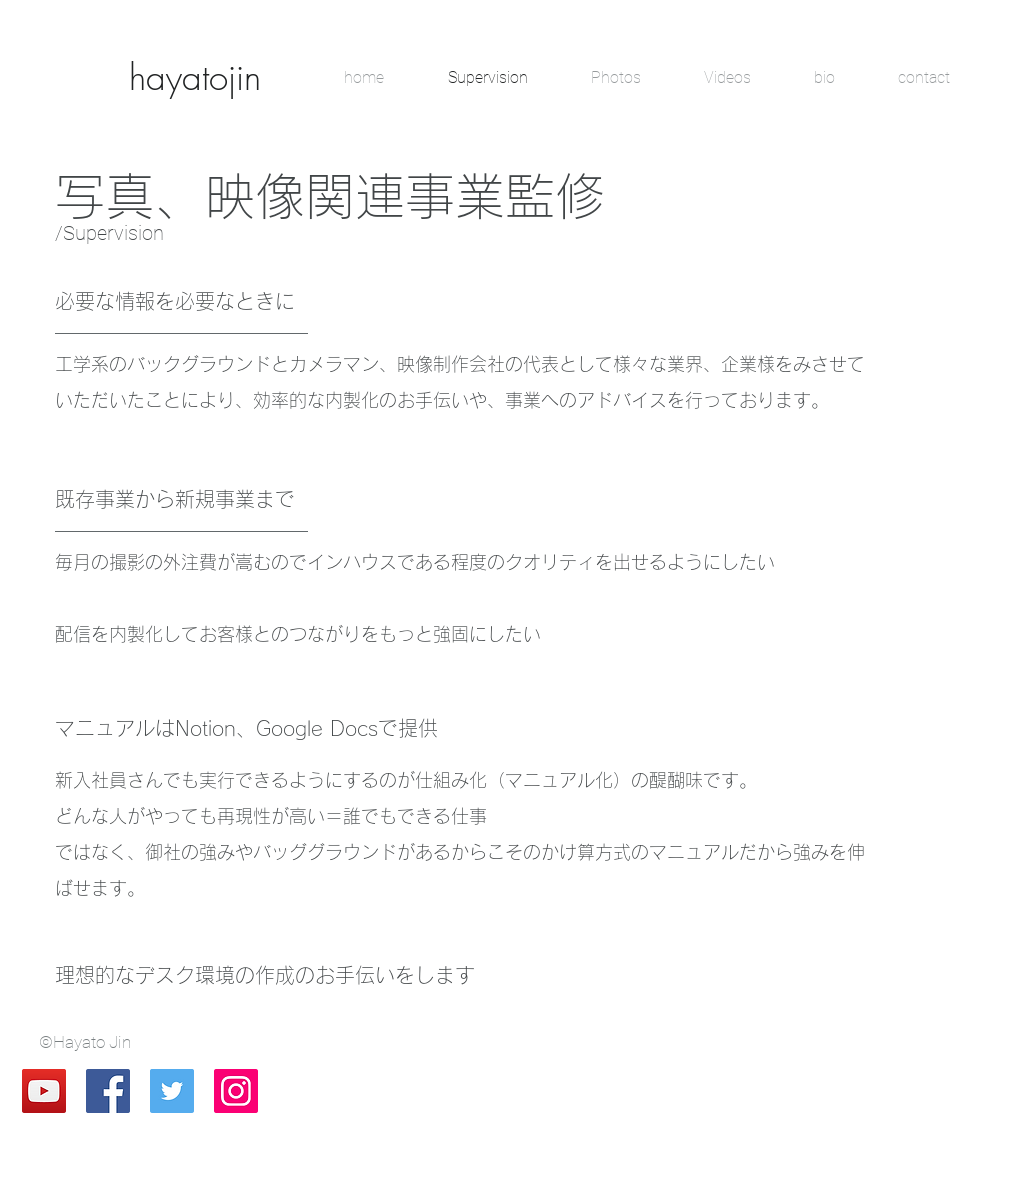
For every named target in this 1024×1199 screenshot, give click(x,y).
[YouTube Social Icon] (44, 1091)
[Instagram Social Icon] (236, 1091)
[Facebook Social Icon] (108, 1091)
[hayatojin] (195, 77)
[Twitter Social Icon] (172, 1091)
